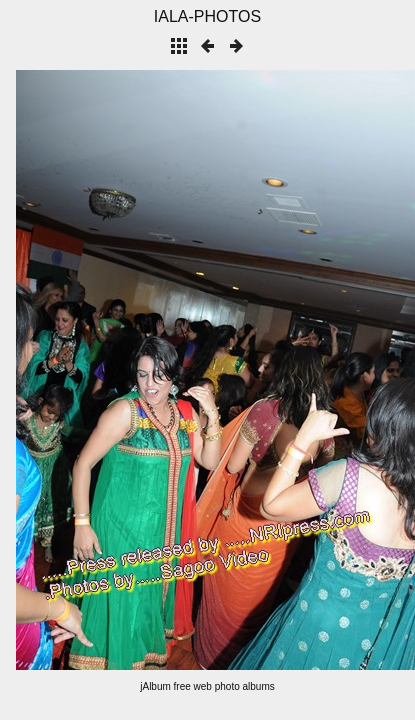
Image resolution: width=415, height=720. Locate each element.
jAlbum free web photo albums (207, 686)
